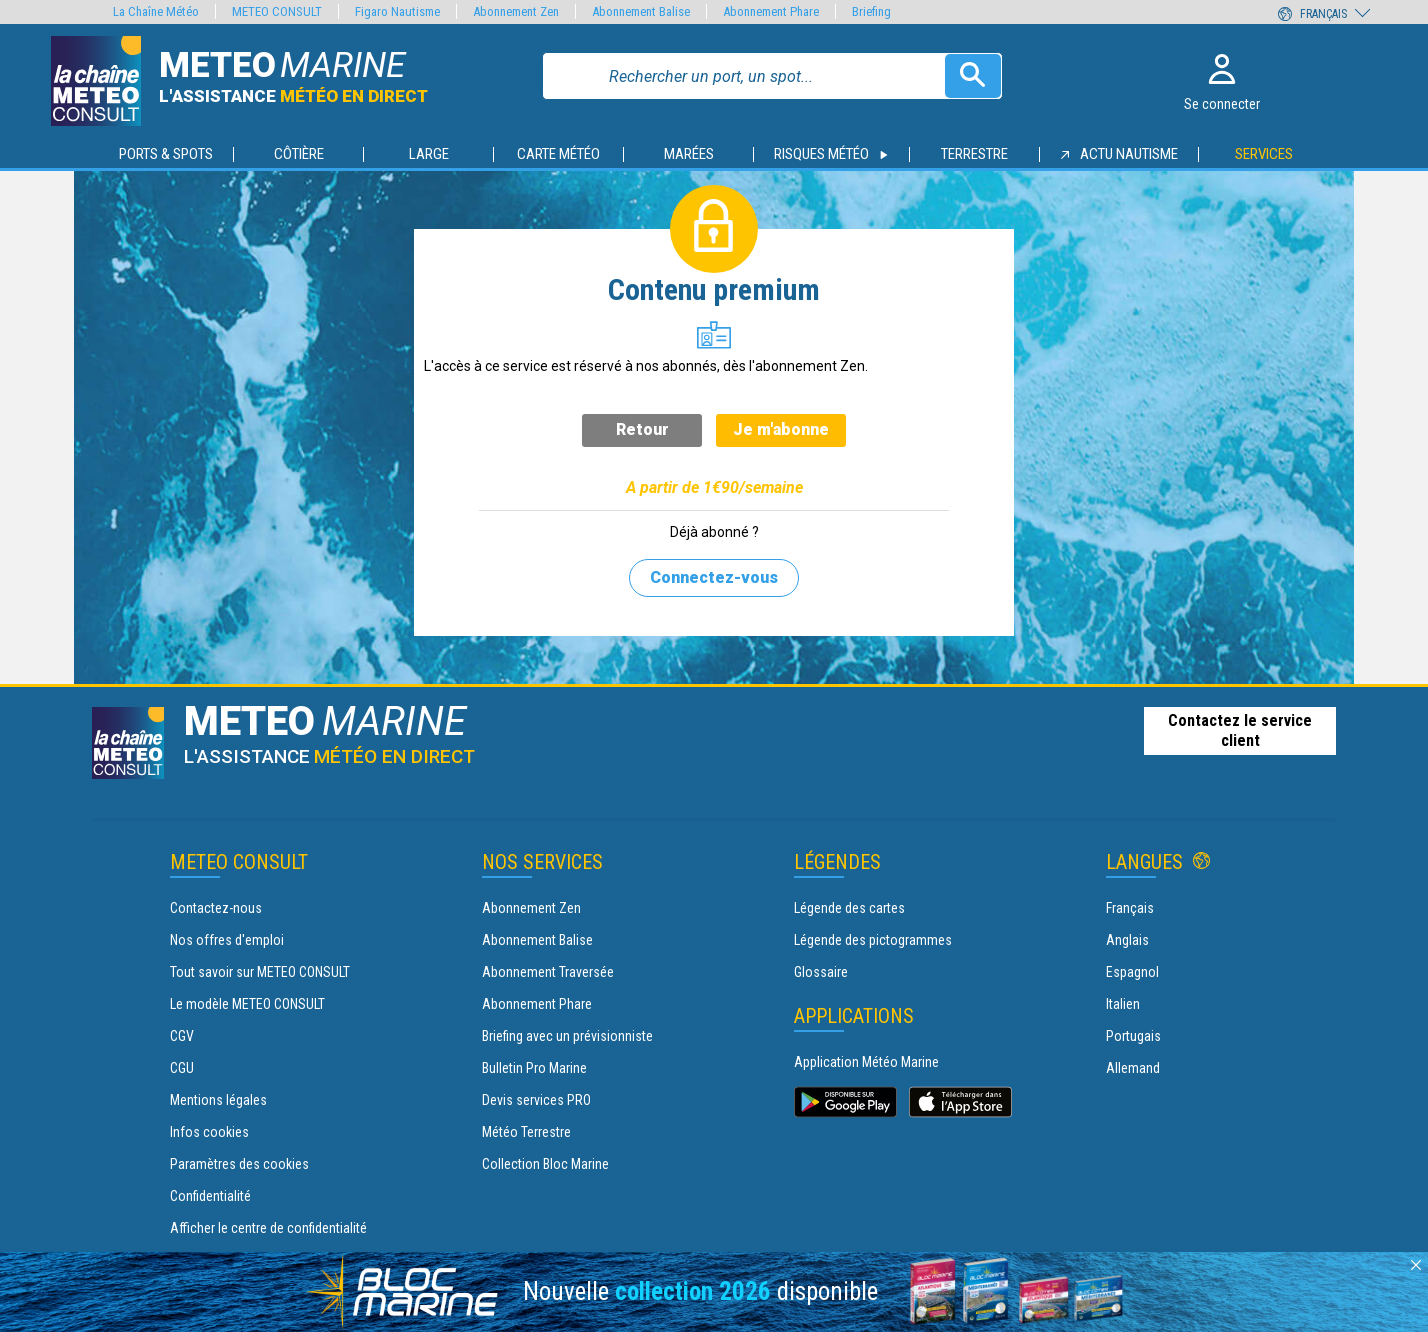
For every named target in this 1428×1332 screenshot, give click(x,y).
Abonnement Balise (537, 940)
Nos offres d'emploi (227, 940)
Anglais (1127, 940)
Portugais (1133, 1036)
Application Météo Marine (866, 1062)
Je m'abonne (781, 429)
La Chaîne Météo (156, 11)
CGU (182, 1068)
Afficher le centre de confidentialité (268, 1228)
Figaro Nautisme (397, 11)
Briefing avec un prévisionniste (567, 1036)
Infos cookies (209, 1132)
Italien (1123, 1004)
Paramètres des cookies (239, 1164)
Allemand (1133, 1068)
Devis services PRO (536, 1100)
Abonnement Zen (531, 908)
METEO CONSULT (277, 11)
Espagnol (1132, 972)
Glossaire (821, 972)
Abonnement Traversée (548, 972)
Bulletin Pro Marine (534, 1068)
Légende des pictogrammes (873, 940)
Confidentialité (210, 1196)
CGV (182, 1036)
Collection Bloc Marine (545, 1164)
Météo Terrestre (526, 1132)
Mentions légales (218, 1100)
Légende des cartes (849, 908)
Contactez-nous (216, 908)
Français (1130, 908)
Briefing (871, 11)
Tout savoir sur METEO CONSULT (260, 972)
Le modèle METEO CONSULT (247, 1004)
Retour (642, 429)
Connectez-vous (714, 577)
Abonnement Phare (537, 1004)
